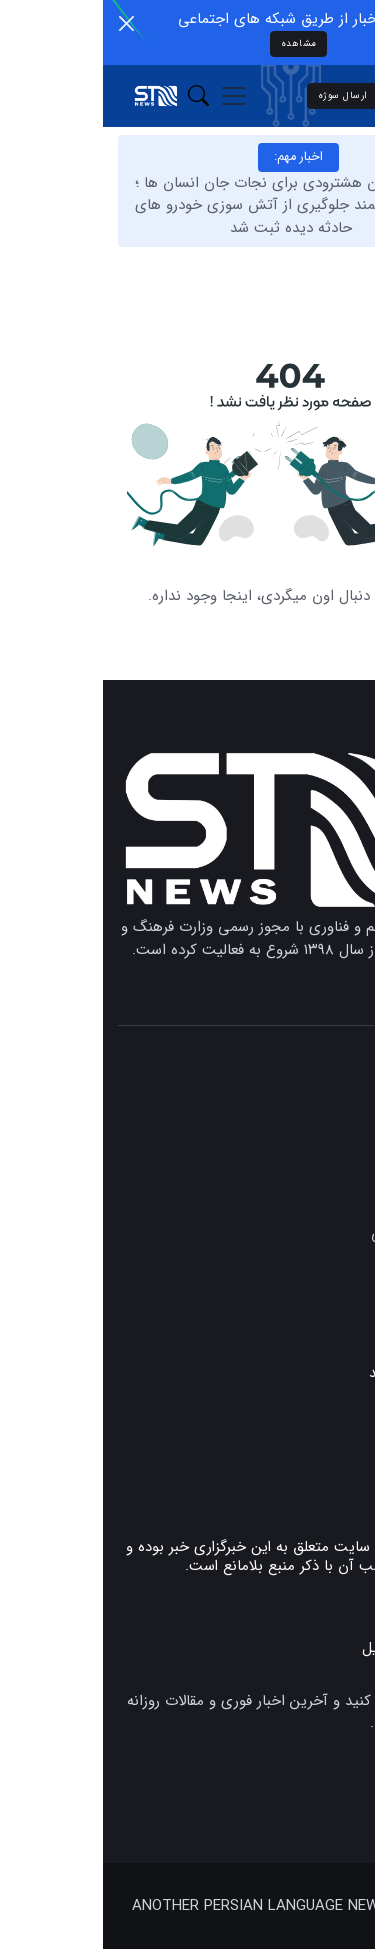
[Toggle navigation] (131, 96)
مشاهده (196, 43)
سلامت (338, 1316)
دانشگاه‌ (336, 1179)
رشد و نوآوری (318, 1206)
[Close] (23, 23)
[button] (95, 97)
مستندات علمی (314, 1234)
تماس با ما (326, 1458)
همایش (336, 1261)
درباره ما (335, 1490)
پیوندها (337, 1426)
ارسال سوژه (239, 95)
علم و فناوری (322, 1152)
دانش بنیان (324, 1288)
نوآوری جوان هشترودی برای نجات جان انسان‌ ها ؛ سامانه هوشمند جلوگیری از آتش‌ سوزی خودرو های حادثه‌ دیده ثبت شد (188, 205)
